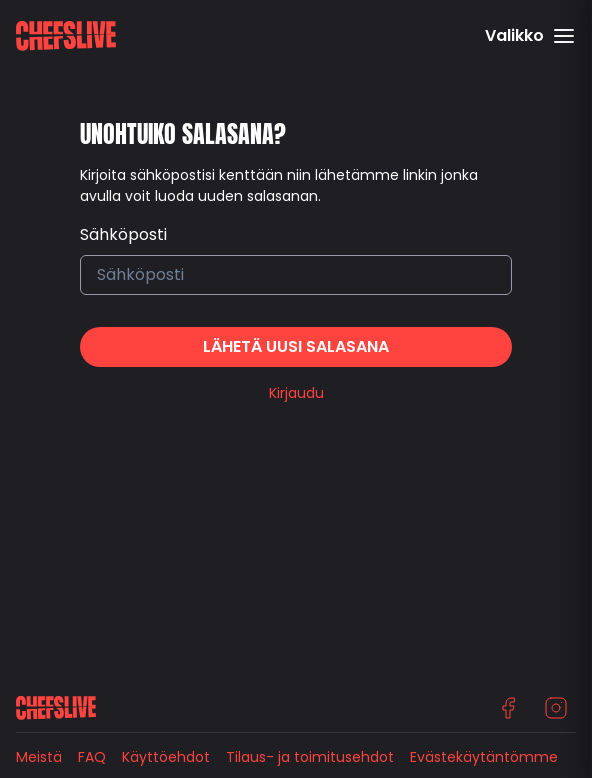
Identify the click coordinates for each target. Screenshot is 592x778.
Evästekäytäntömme (484, 757)
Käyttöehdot (166, 757)
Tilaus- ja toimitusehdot (310, 757)
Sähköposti (123, 234)
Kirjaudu (296, 393)
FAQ (92, 757)
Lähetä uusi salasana (296, 346)
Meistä (39, 757)
